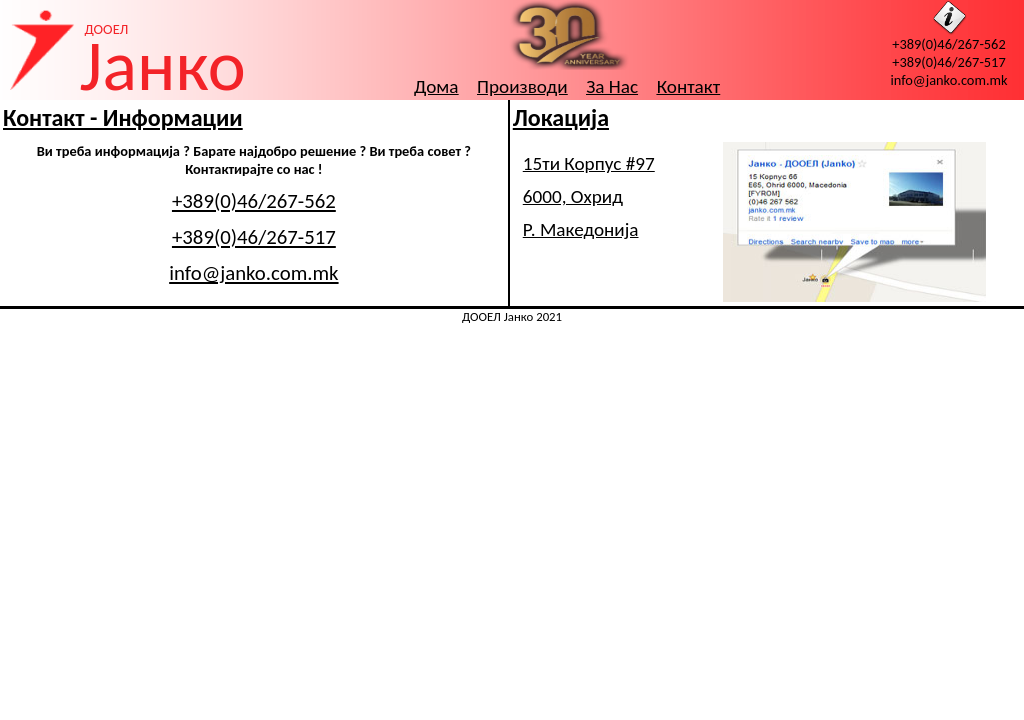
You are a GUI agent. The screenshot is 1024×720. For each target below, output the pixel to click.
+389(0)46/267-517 (948, 62)
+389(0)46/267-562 (948, 44)
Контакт (688, 86)
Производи (522, 86)
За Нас (612, 86)
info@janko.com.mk (948, 80)
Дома (436, 86)
